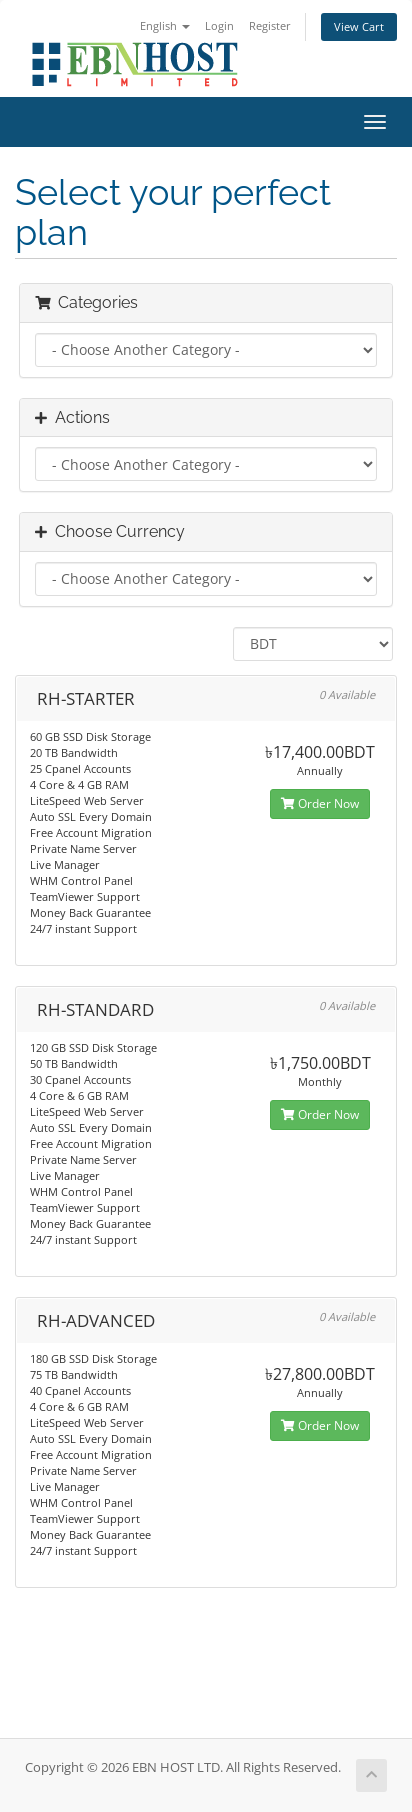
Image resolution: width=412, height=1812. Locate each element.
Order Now (320, 803)
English (165, 25)
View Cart (359, 26)
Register (270, 25)
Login (219, 25)
